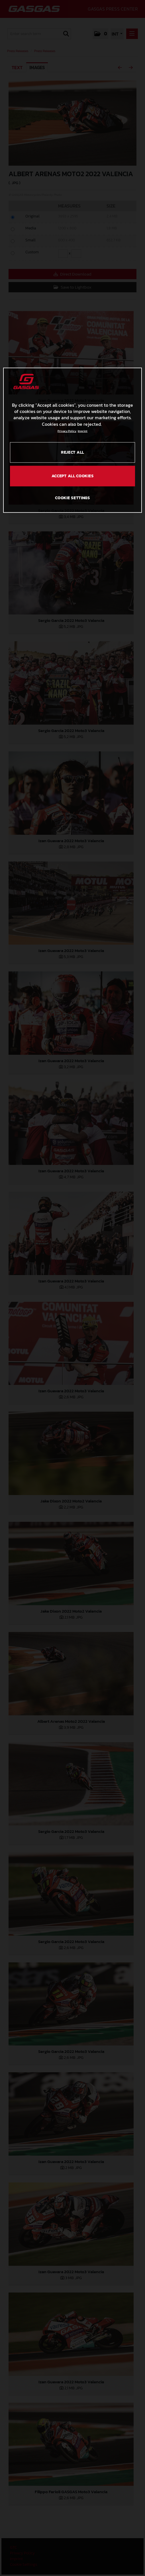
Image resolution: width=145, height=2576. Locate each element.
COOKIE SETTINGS (72, 498)
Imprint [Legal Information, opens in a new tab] (82, 431)
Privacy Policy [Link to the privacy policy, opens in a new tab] (67, 431)
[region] (72, 440)
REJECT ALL (72, 452)
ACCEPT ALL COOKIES (73, 476)
